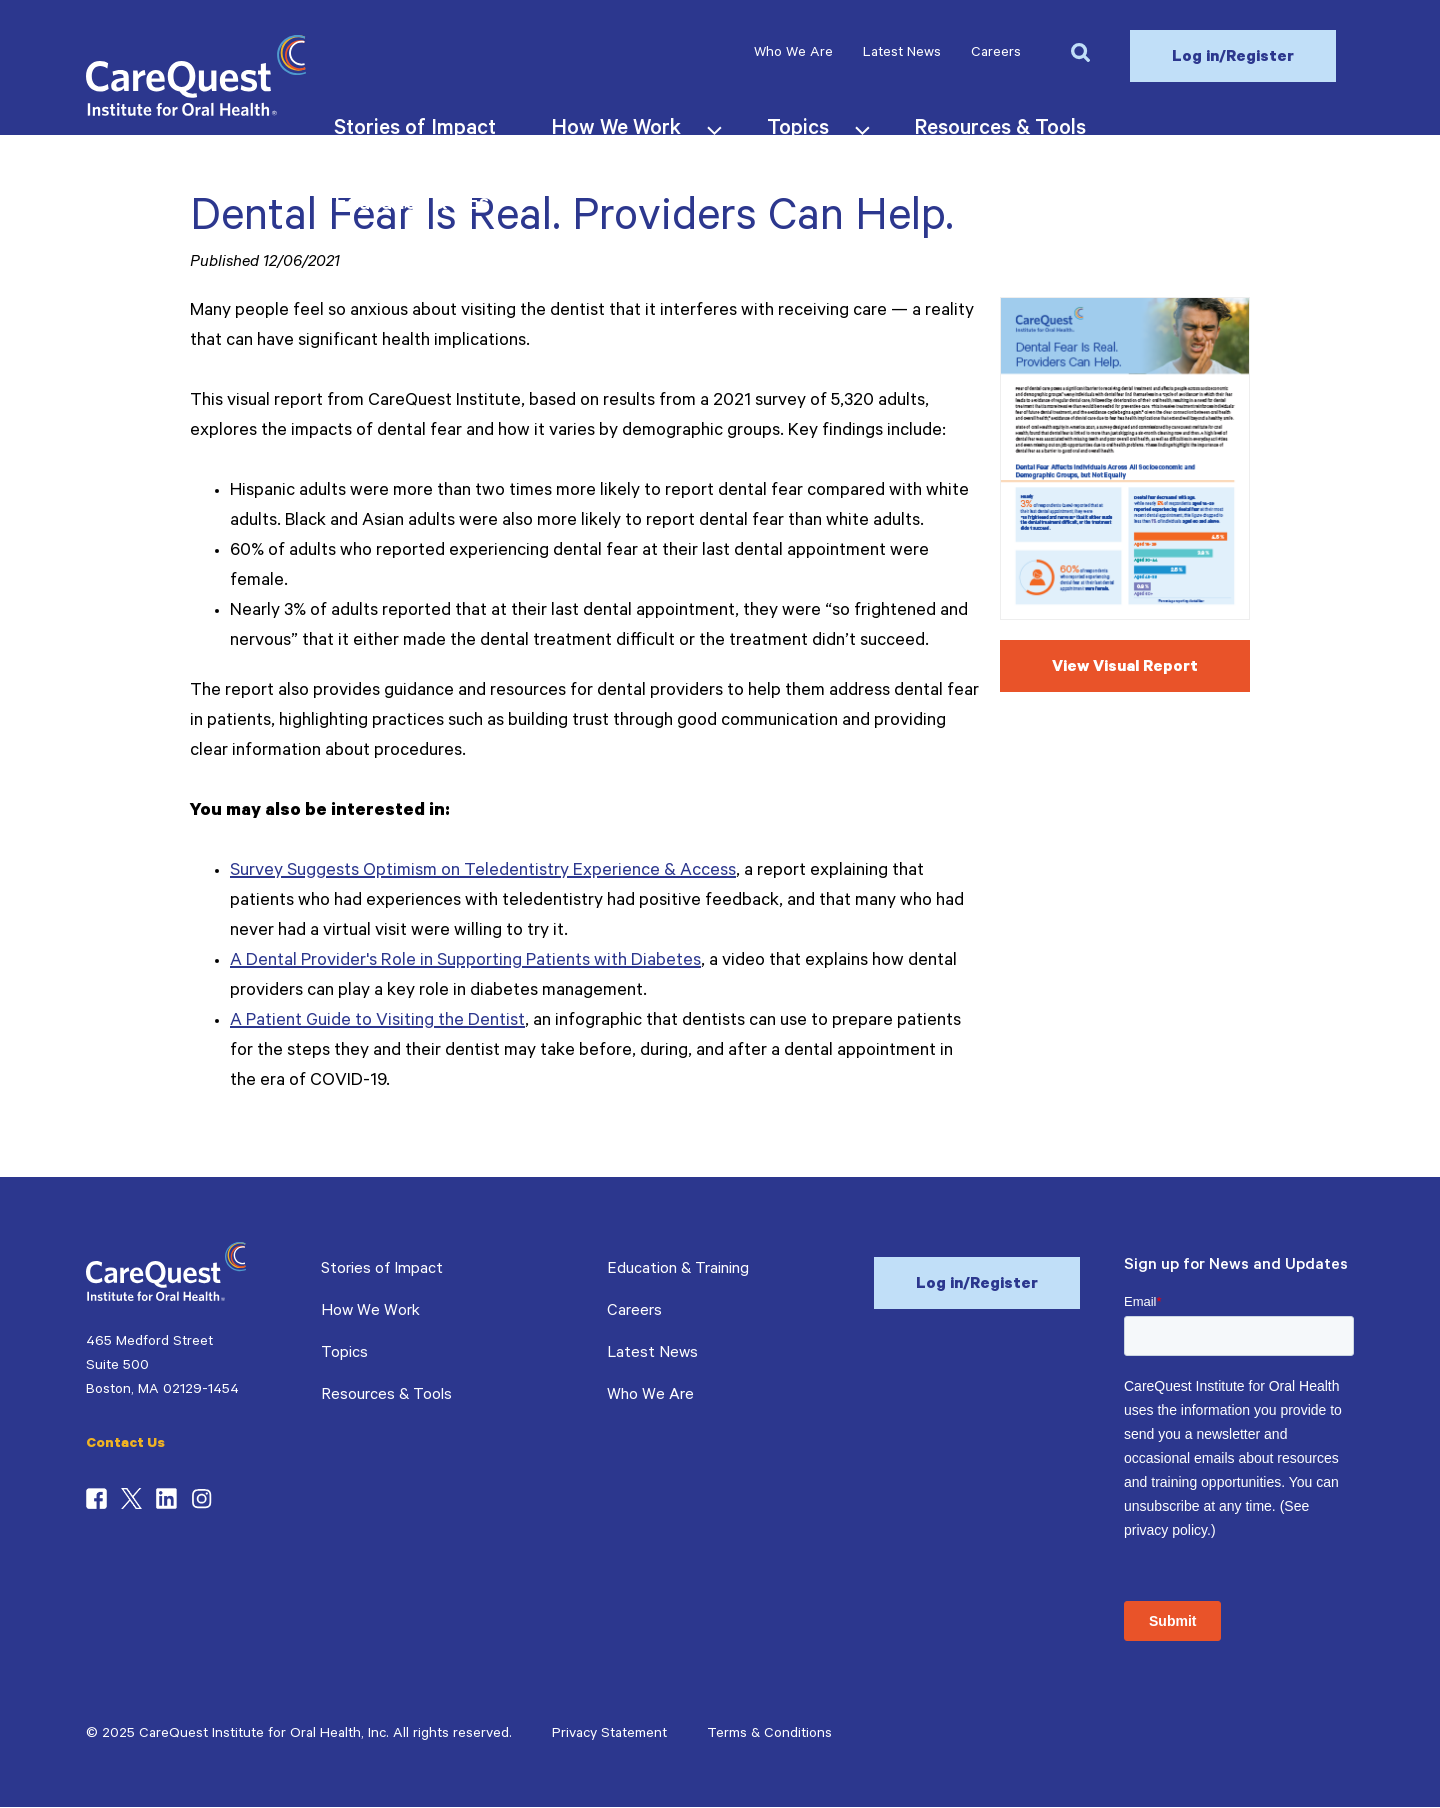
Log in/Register (1233, 58)
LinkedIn (166, 1499)
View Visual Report (1125, 668)
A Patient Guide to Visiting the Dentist (377, 1022)
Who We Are (793, 54)
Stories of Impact (382, 1270)
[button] (1080, 51)
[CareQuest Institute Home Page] (196, 113)
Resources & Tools (386, 1396)
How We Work (370, 1312)
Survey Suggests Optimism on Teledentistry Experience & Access (483, 872)
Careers (996, 54)
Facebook (96, 1499)
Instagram (201, 1499)
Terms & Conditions (769, 1735)
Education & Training (678, 1270)
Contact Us (125, 1445)
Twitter (131, 1499)
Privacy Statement (609, 1735)
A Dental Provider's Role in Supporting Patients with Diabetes (465, 962)
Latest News (902, 54)
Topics (344, 1354)
